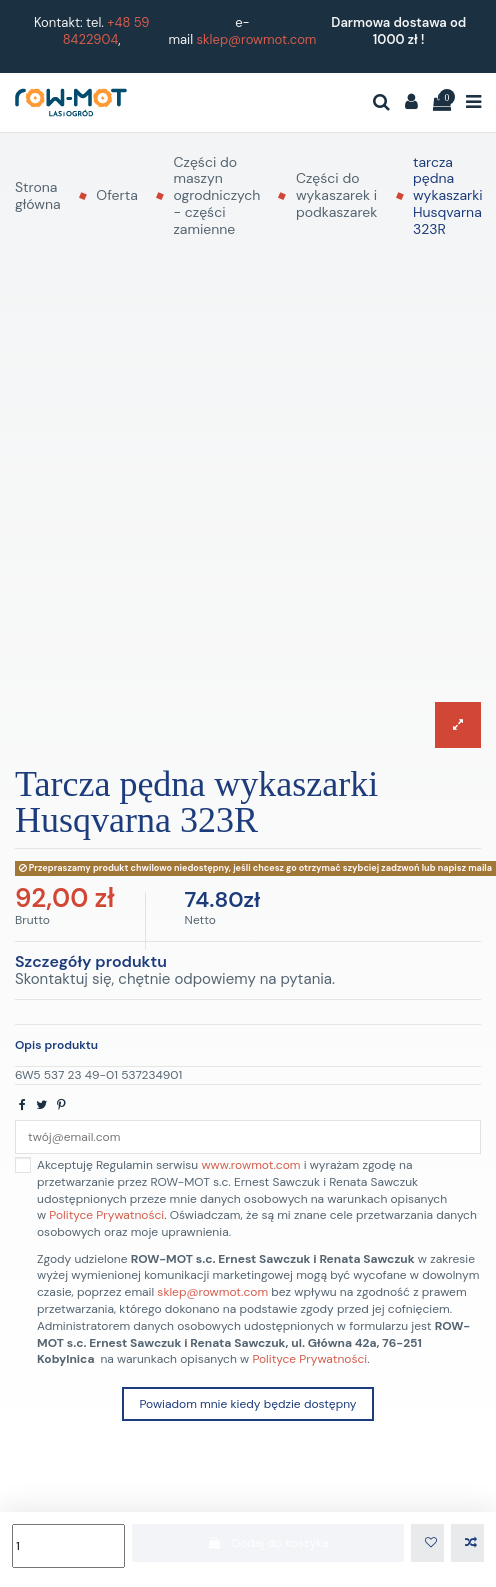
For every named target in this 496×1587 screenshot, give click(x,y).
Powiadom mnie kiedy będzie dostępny (247, 1404)
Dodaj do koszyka (267, 1543)
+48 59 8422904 (106, 31)
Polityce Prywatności (106, 1215)
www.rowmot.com (250, 1165)
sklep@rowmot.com (257, 39)
